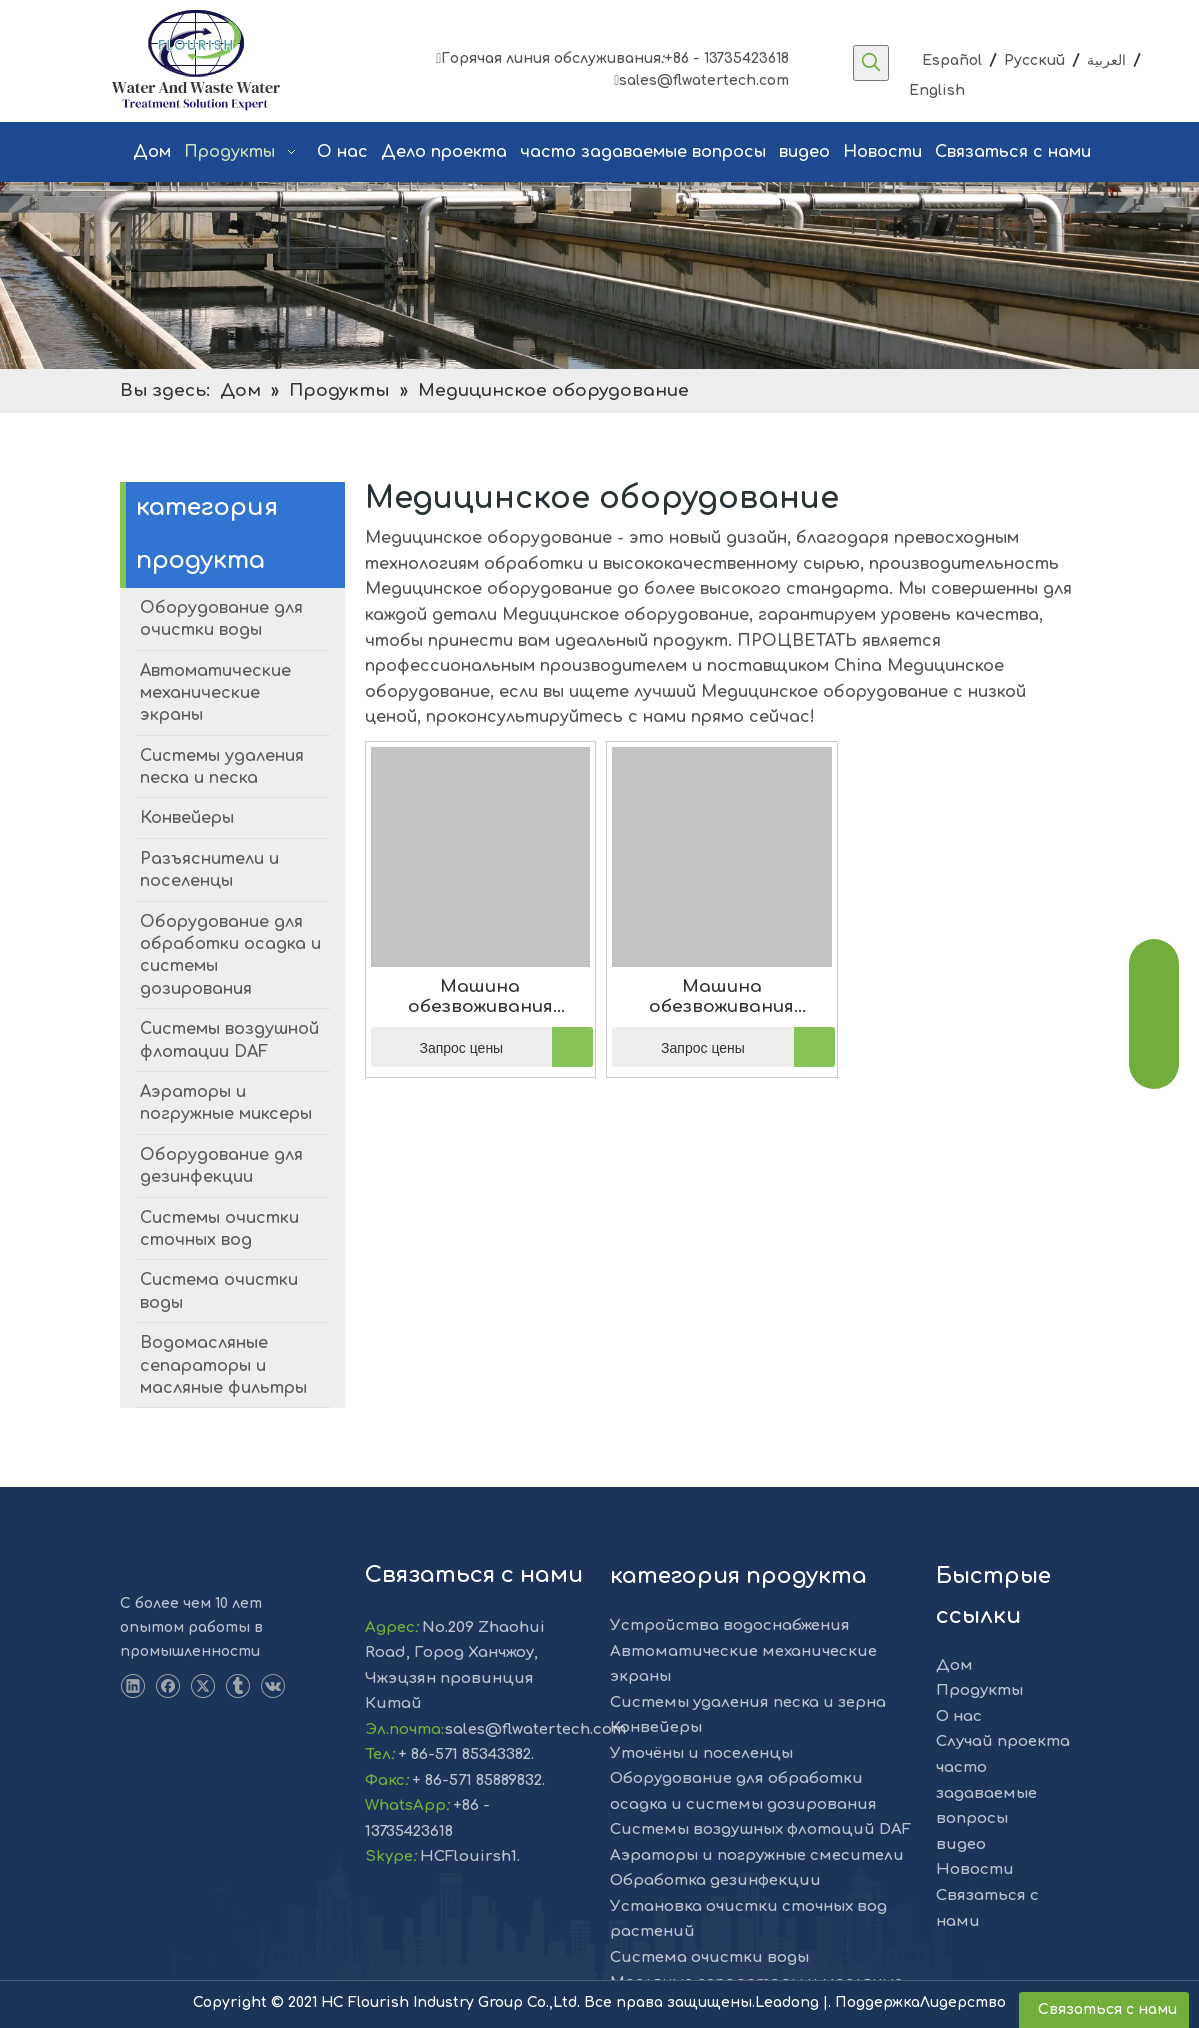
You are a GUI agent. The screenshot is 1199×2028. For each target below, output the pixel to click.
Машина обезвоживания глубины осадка (480, 997)
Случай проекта (1003, 1741)
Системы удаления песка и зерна (748, 1702)
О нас (959, 1716)
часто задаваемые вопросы (986, 1793)
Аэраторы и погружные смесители (757, 1855)
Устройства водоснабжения (730, 1625)
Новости (975, 1869)
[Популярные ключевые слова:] (871, 63)
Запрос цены (437, 1047)
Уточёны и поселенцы (701, 1753)
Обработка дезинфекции (715, 1880)
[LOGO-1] (156, 1560)
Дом (954, 1665)
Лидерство (963, 2002)
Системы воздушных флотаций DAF (760, 1829)
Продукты (979, 1690)
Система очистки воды (709, 1957)
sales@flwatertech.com (701, 80)
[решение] (599, 275)
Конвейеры (656, 1727)
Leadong (789, 2002)
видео (961, 1844)
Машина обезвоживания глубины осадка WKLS (721, 997)
